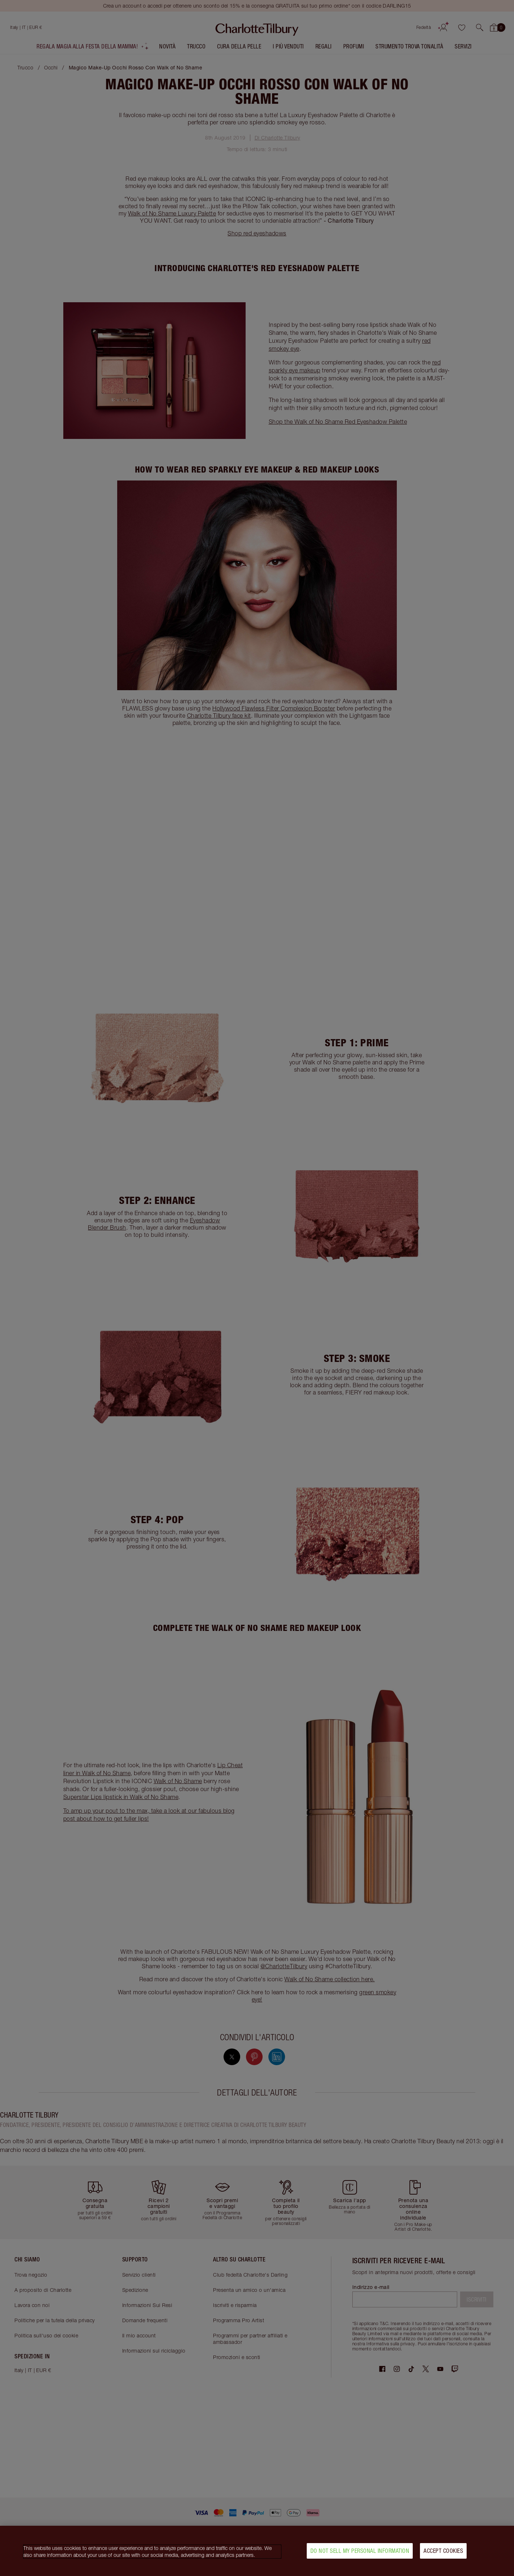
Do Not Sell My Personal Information (359, 2550)
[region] (257, 2551)
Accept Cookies (443, 2550)
